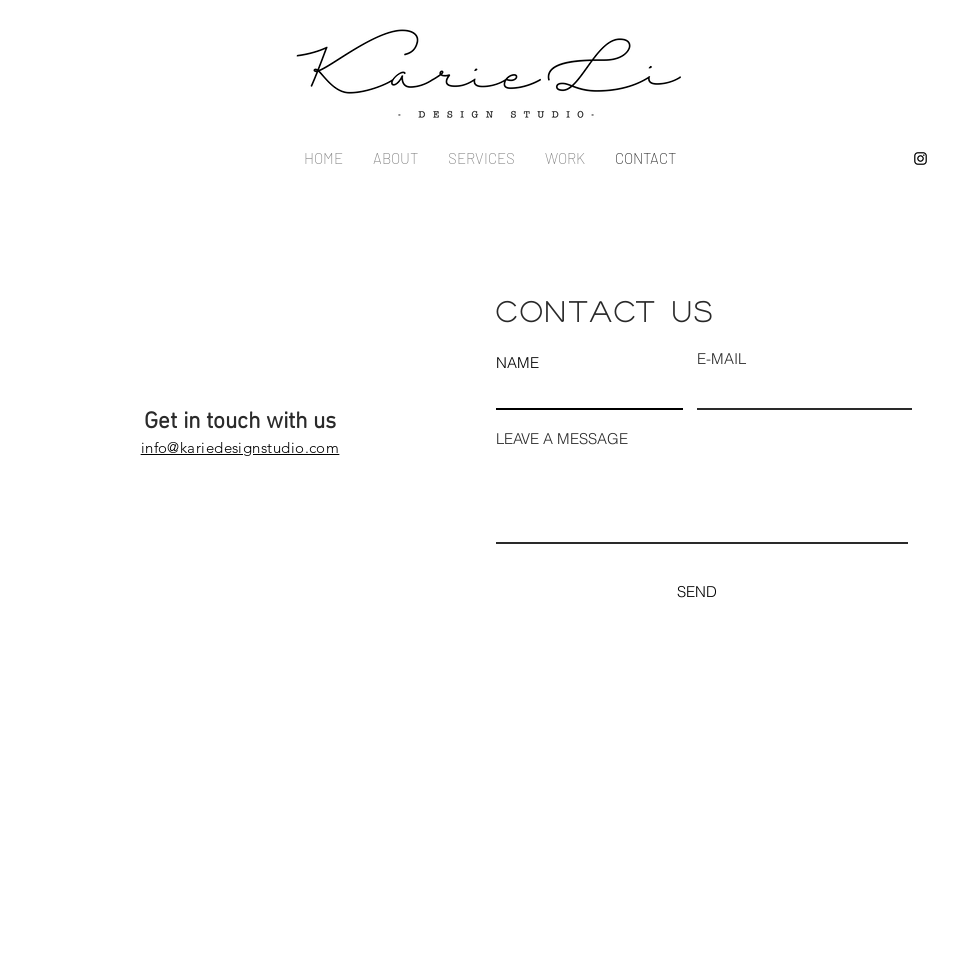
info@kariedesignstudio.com (240, 447)
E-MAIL (721, 358)
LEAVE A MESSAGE (562, 438)
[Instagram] (920, 158)
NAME (517, 362)
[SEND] (696, 591)
